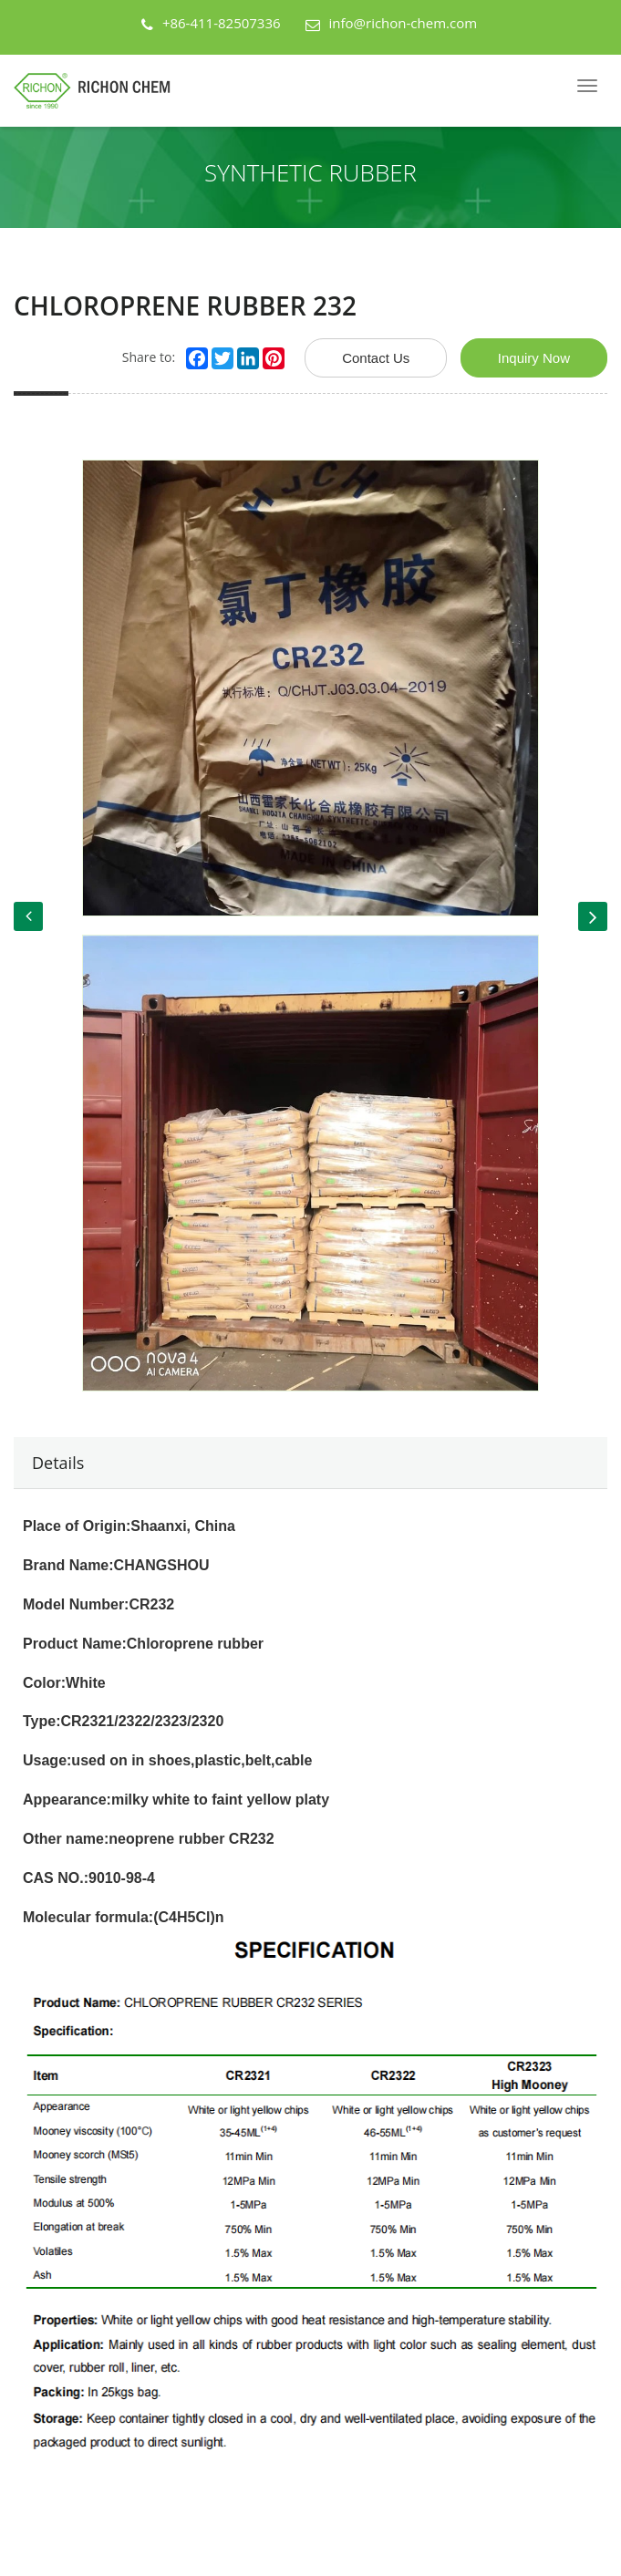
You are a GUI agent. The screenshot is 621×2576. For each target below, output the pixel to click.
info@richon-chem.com (403, 23)
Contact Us (375, 358)
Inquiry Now (534, 358)
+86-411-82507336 (221, 23)
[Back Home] (99, 91)
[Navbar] (587, 85)
